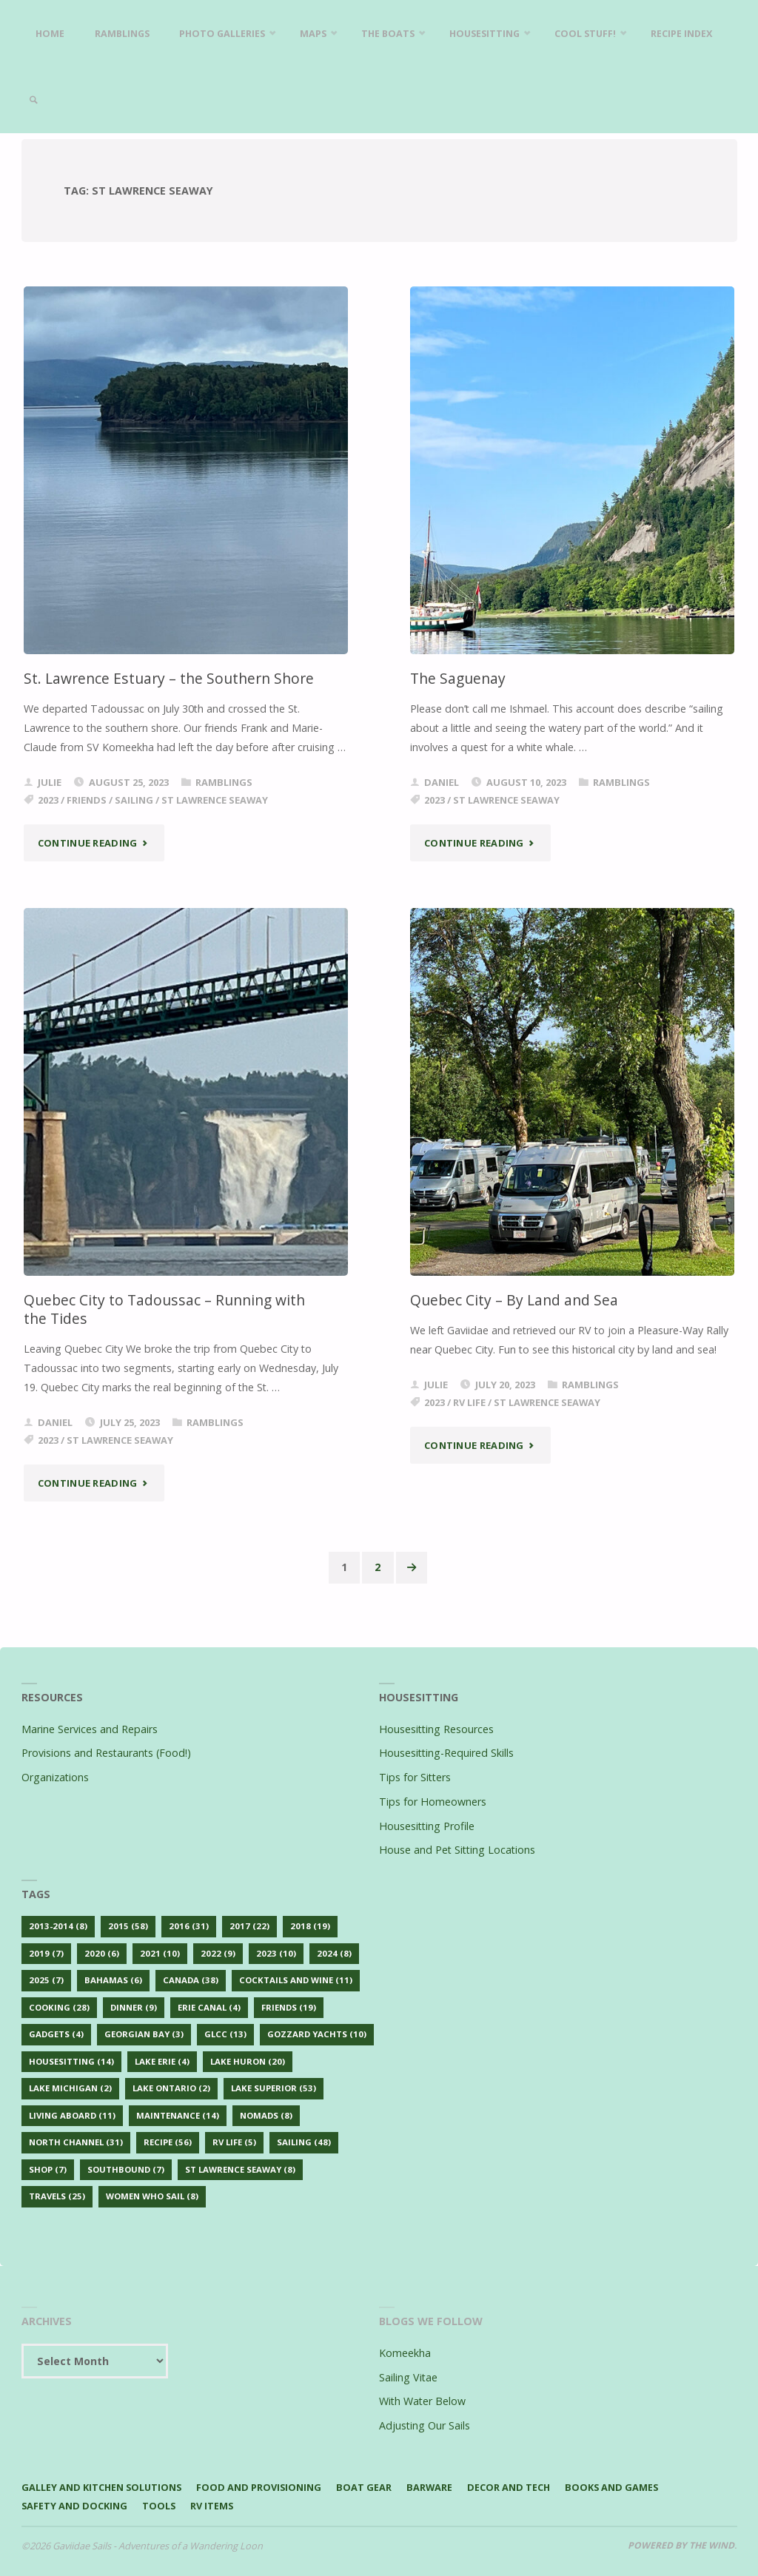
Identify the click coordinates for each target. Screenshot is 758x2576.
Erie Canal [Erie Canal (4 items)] (209, 2007)
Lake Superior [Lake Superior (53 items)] (273, 2088)
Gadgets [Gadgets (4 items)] (56, 2034)
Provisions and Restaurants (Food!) (106, 1753)
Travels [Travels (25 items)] (57, 2196)
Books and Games (617, 2487)
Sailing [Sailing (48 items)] (304, 2142)
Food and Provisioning (262, 2487)
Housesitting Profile (426, 1826)
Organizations (55, 1777)
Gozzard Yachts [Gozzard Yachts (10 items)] (316, 2034)
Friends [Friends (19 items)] (288, 2007)
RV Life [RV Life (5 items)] (234, 2142)
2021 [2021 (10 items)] (160, 1953)
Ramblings (223, 782)
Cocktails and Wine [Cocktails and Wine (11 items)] (295, 1979)
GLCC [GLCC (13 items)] (225, 2034)
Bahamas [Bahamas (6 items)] (113, 1979)
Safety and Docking (74, 2506)
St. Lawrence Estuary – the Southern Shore (169, 678)
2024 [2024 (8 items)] (334, 1953)
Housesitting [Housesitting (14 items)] (71, 2061)
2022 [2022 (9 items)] (218, 1953)
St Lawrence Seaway (214, 800)
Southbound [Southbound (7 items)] (125, 2169)
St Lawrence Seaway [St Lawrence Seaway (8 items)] (240, 2169)
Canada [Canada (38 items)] (190, 1979)
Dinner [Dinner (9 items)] (133, 2007)
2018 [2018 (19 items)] (310, 1925)
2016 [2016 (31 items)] (189, 1925)
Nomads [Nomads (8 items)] (266, 2115)
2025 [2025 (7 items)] (46, 1979)
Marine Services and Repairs (89, 1729)
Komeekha (405, 2353)
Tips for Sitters (415, 1777)
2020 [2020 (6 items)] (101, 1953)
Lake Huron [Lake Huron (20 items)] (247, 2061)
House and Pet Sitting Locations (457, 1850)
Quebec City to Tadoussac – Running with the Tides (164, 1309)
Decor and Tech (513, 2487)
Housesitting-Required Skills (446, 1753)
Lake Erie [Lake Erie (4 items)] (162, 2061)
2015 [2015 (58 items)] (128, 1925)
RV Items (213, 2506)
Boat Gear (367, 2487)
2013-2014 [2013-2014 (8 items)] (58, 1925)
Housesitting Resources (436, 1729)
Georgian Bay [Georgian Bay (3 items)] (144, 2034)
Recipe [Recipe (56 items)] (168, 2142)
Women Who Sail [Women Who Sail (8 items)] (152, 2196)
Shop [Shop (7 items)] (48, 2169)
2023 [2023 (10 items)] (276, 1953)
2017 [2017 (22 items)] (249, 1925)
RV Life (469, 1402)
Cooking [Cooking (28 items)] (59, 2007)
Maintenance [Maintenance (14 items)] (177, 2115)
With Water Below (422, 2402)
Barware (433, 2487)
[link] (127, 100)
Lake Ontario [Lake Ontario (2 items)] (171, 2088)
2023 (48, 800)
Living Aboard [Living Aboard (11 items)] (72, 2115)
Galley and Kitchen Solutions (102, 2487)
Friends (87, 800)
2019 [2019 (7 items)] (46, 1953)
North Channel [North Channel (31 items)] (76, 2142)
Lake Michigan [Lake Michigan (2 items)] (70, 2088)
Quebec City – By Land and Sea (514, 1300)
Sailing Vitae (408, 2377)
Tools (160, 2506)
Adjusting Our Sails (424, 2425)
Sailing (134, 800)
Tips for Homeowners (432, 1802)
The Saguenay (458, 678)
